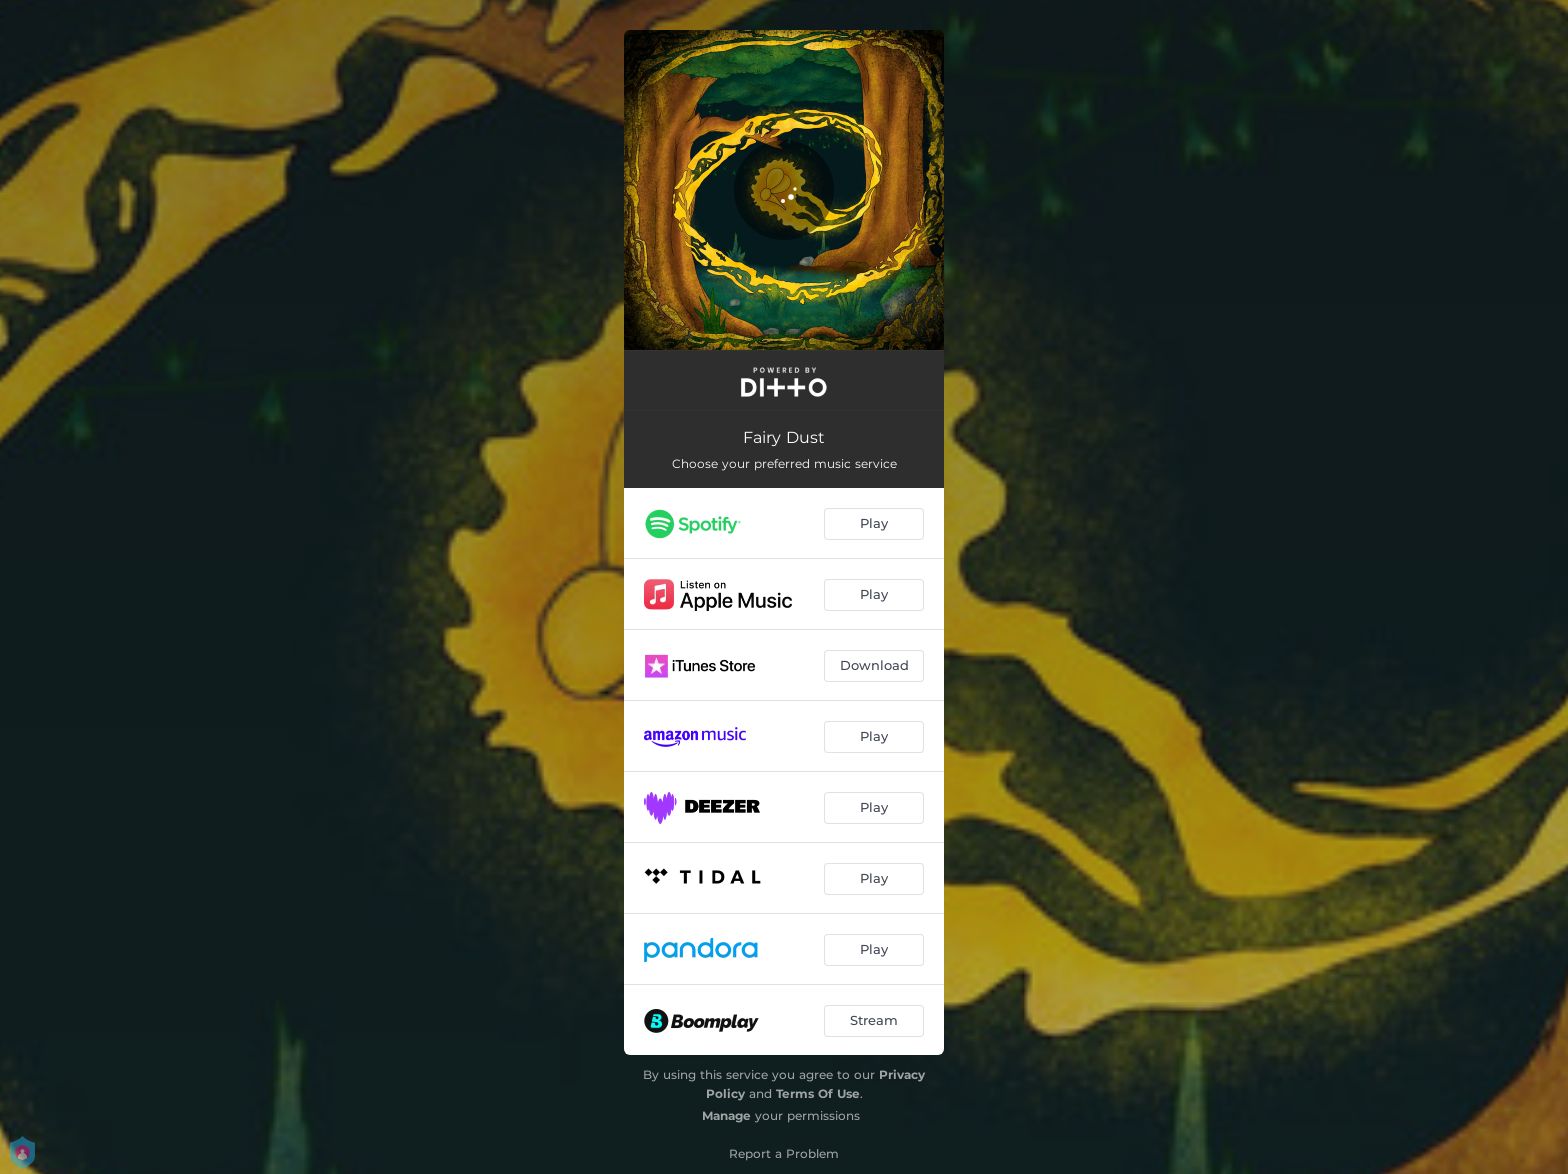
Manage (726, 1115)
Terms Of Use (818, 1093)
